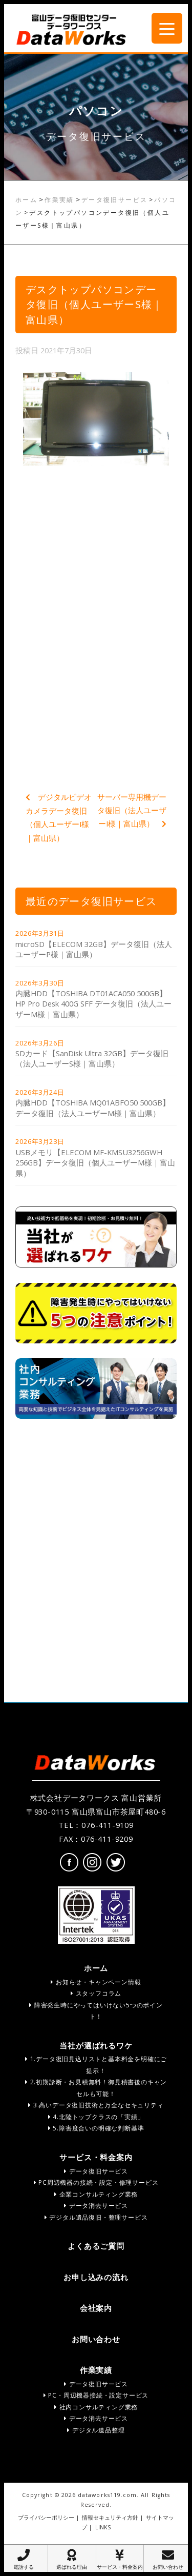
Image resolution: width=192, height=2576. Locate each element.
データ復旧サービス (114, 199)
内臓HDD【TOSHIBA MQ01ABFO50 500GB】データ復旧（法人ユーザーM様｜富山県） (92, 1107)
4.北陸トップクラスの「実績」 (96, 2116)
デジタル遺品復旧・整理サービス (96, 2217)
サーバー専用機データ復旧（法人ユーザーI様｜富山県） (131, 810)
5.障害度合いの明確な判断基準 (96, 2128)
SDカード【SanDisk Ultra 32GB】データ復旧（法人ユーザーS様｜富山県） (91, 1058)
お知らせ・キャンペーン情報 (96, 1982)
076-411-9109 (107, 1825)
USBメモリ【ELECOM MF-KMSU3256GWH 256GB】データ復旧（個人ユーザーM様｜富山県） (95, 1162)
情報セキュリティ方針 (110, 2517)
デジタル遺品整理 (95, 2430)
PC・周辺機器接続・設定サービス (96, 2395)
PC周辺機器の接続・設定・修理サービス (96, 2182)
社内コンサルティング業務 (96, 2407)
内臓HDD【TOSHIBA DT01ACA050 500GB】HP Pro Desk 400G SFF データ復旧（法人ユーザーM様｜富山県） (93, 1003)
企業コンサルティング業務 (96, 2194)
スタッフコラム (96, 1993)
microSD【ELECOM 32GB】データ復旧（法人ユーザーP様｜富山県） (93, 949)
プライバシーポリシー (46, 2517)
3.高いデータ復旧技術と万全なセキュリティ (95, 2105)
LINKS (103, 2527)
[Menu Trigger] (167, 28)
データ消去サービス (96, 2205)
